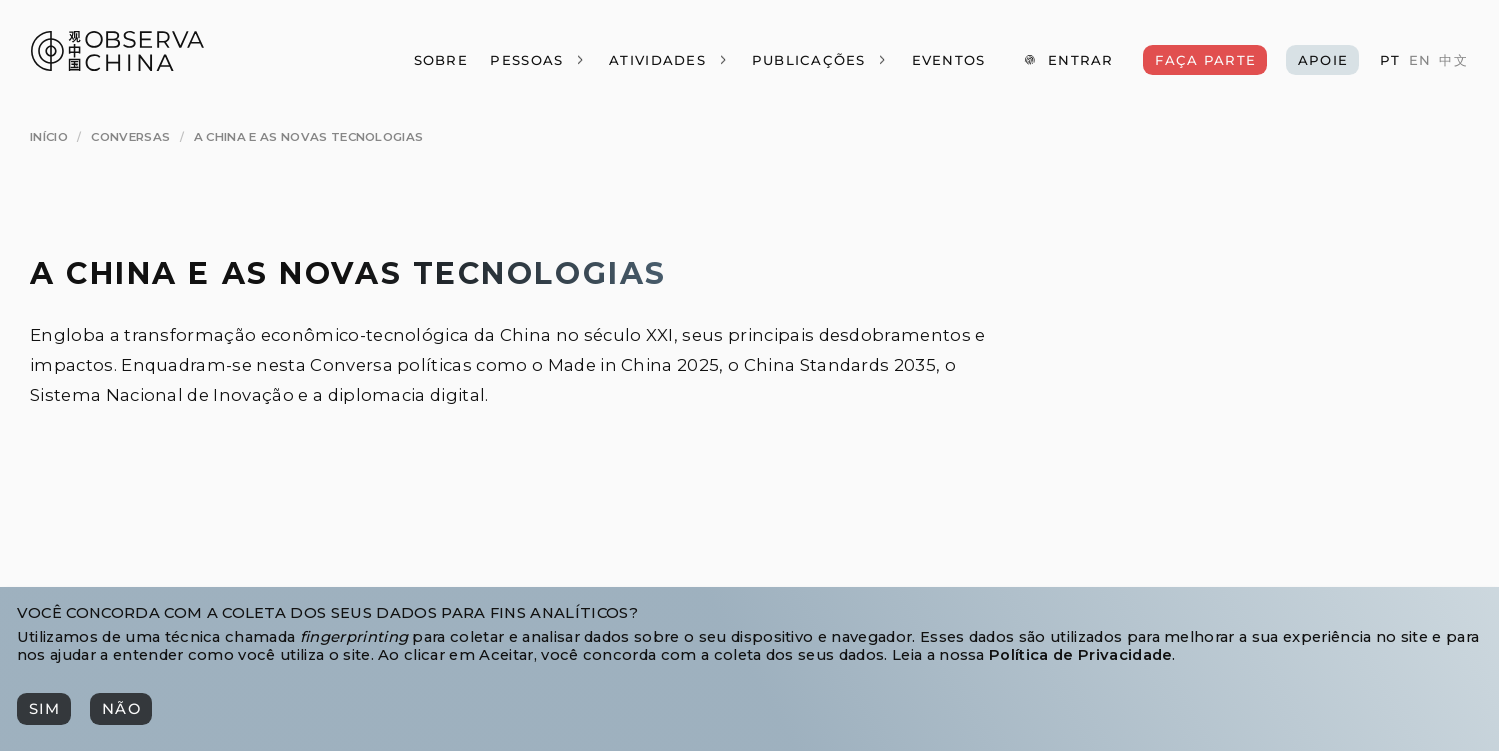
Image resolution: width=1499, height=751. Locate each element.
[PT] (1390, 60)
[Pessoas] (538, 60)
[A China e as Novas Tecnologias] (309, 138)
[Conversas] (130, 138)
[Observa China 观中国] (117, 65)
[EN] (1420, 60)
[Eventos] (948, 60)
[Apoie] (1322, 60)
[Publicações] (819, 60)
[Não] (120, 708)
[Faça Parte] (1204, 60)
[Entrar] (1068, 60)
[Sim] (44, 708)
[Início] (49, 138)
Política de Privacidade (1080, 655)
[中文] (1453, 60)
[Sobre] (440, 60)
